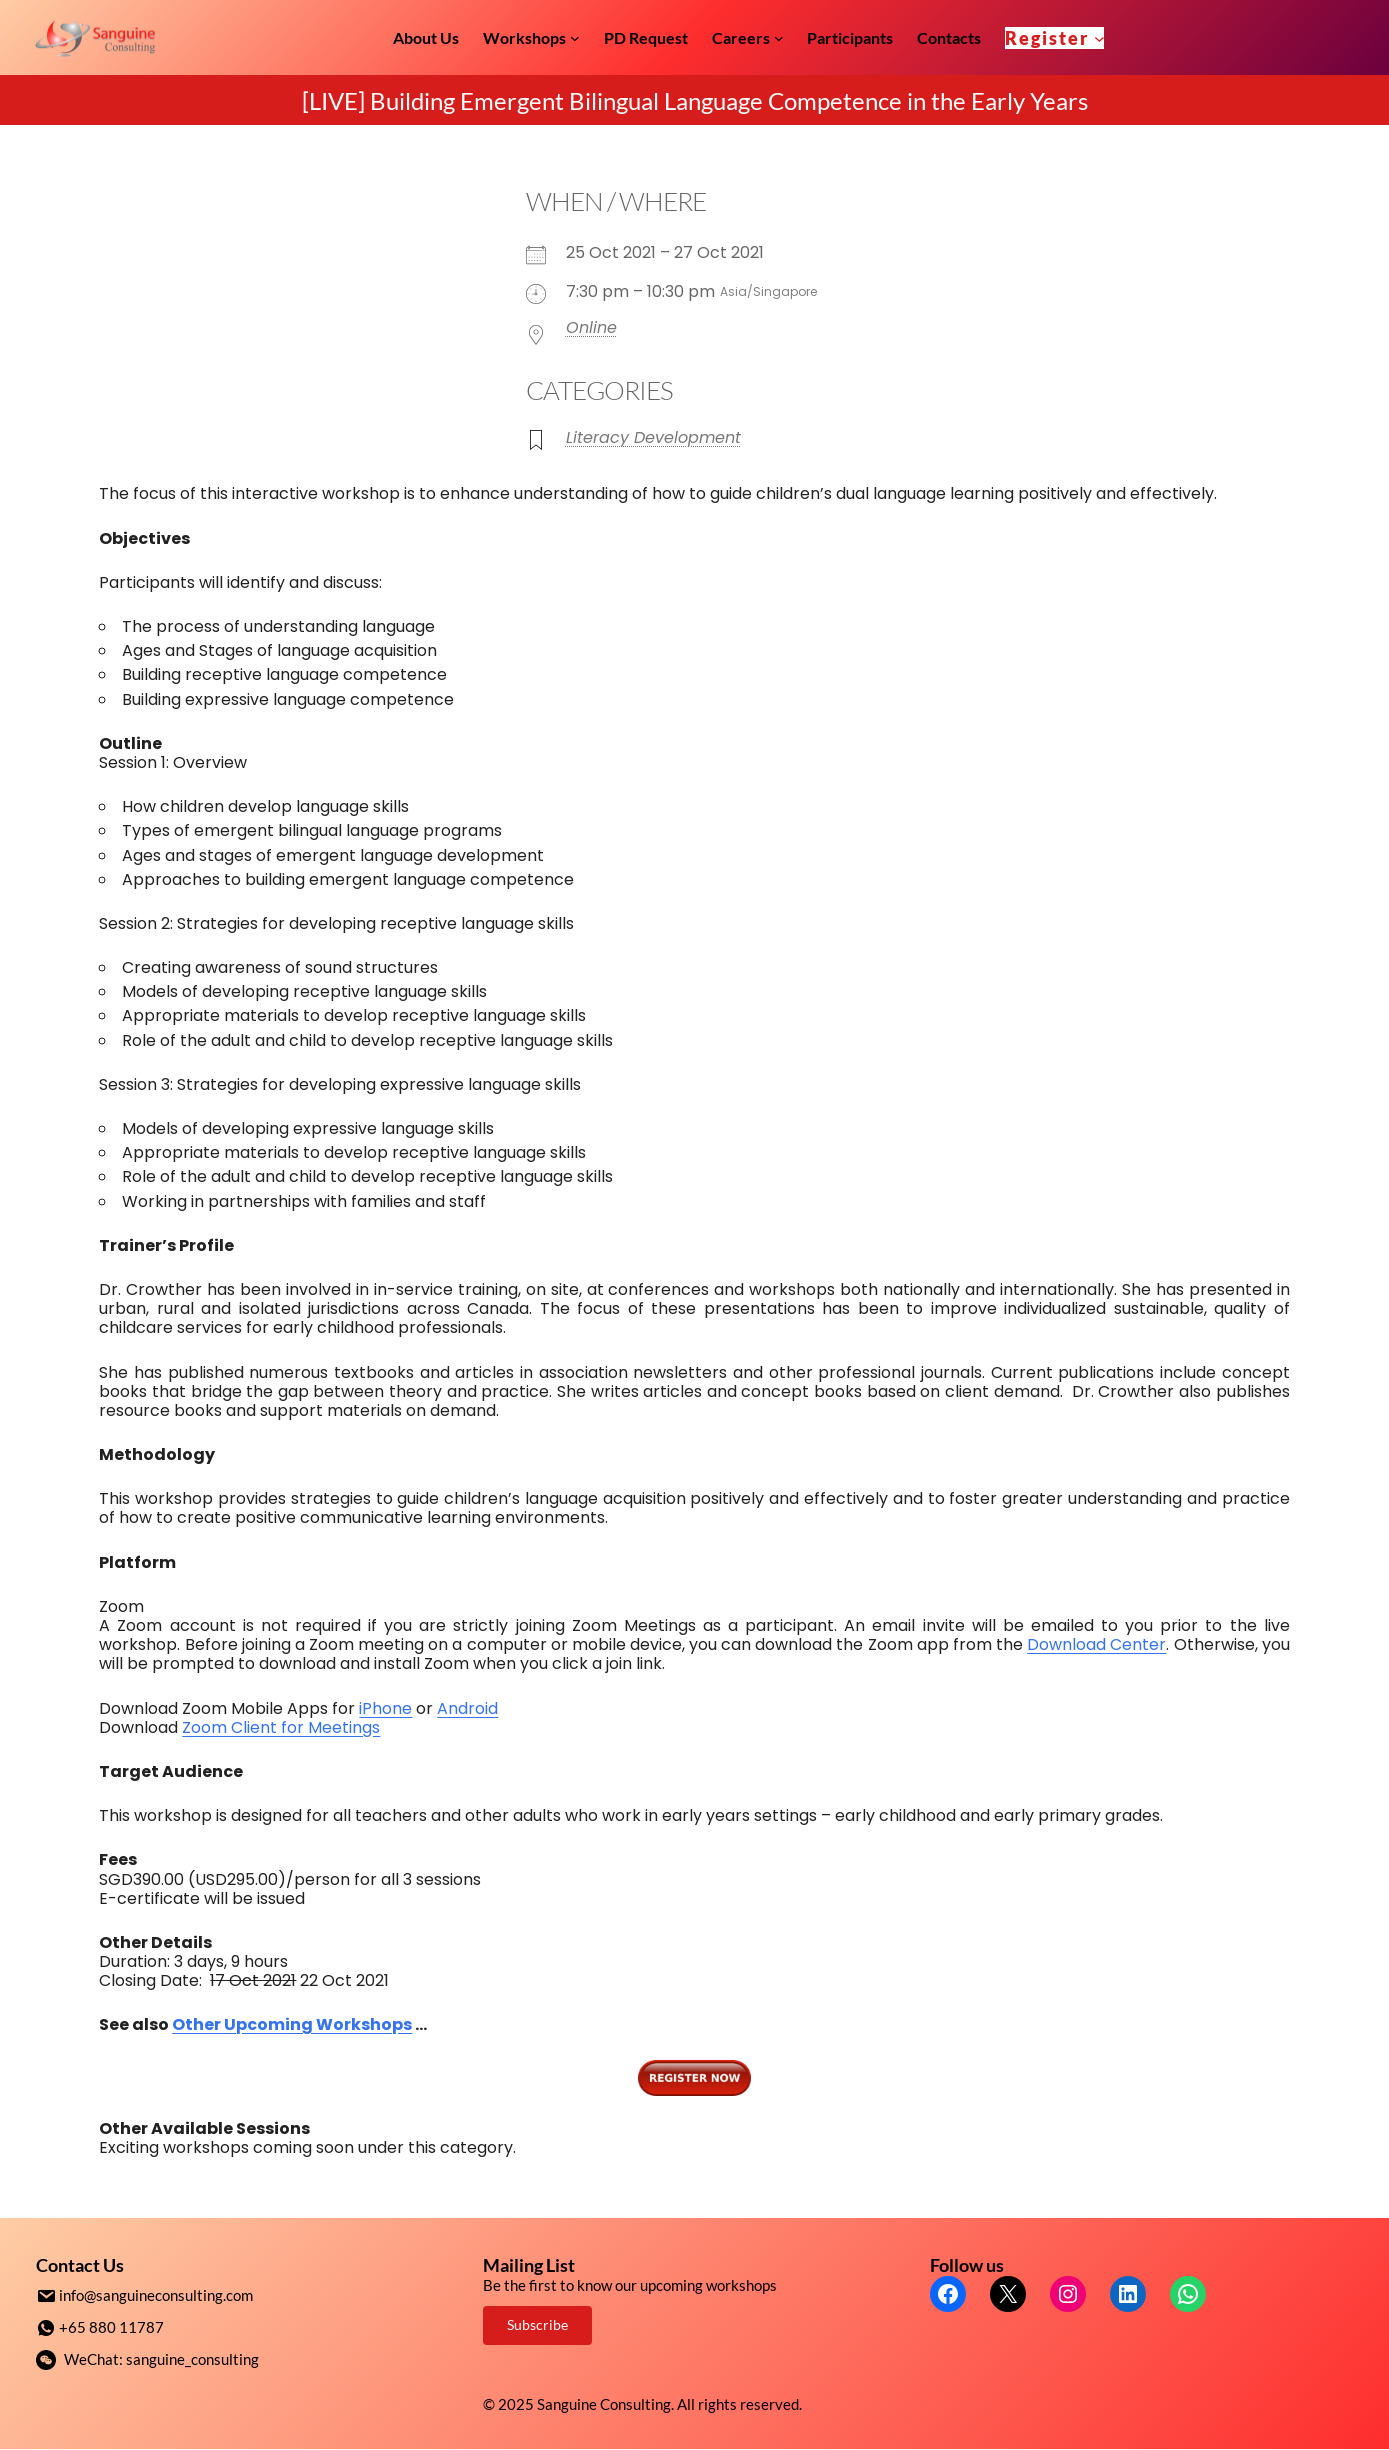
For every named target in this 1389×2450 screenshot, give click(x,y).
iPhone (385, 1708)
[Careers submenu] (779, 38)
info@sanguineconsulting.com (156, 2295)
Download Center (1096, 1644)
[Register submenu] (1099, 37)
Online (591, 327)
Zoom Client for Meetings (281, 1727)
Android (467, 1708)
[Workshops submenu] (575, 38)
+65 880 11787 (111, 2326)
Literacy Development (653, 437)
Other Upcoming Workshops (292, 2024)
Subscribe (537, 2324)
